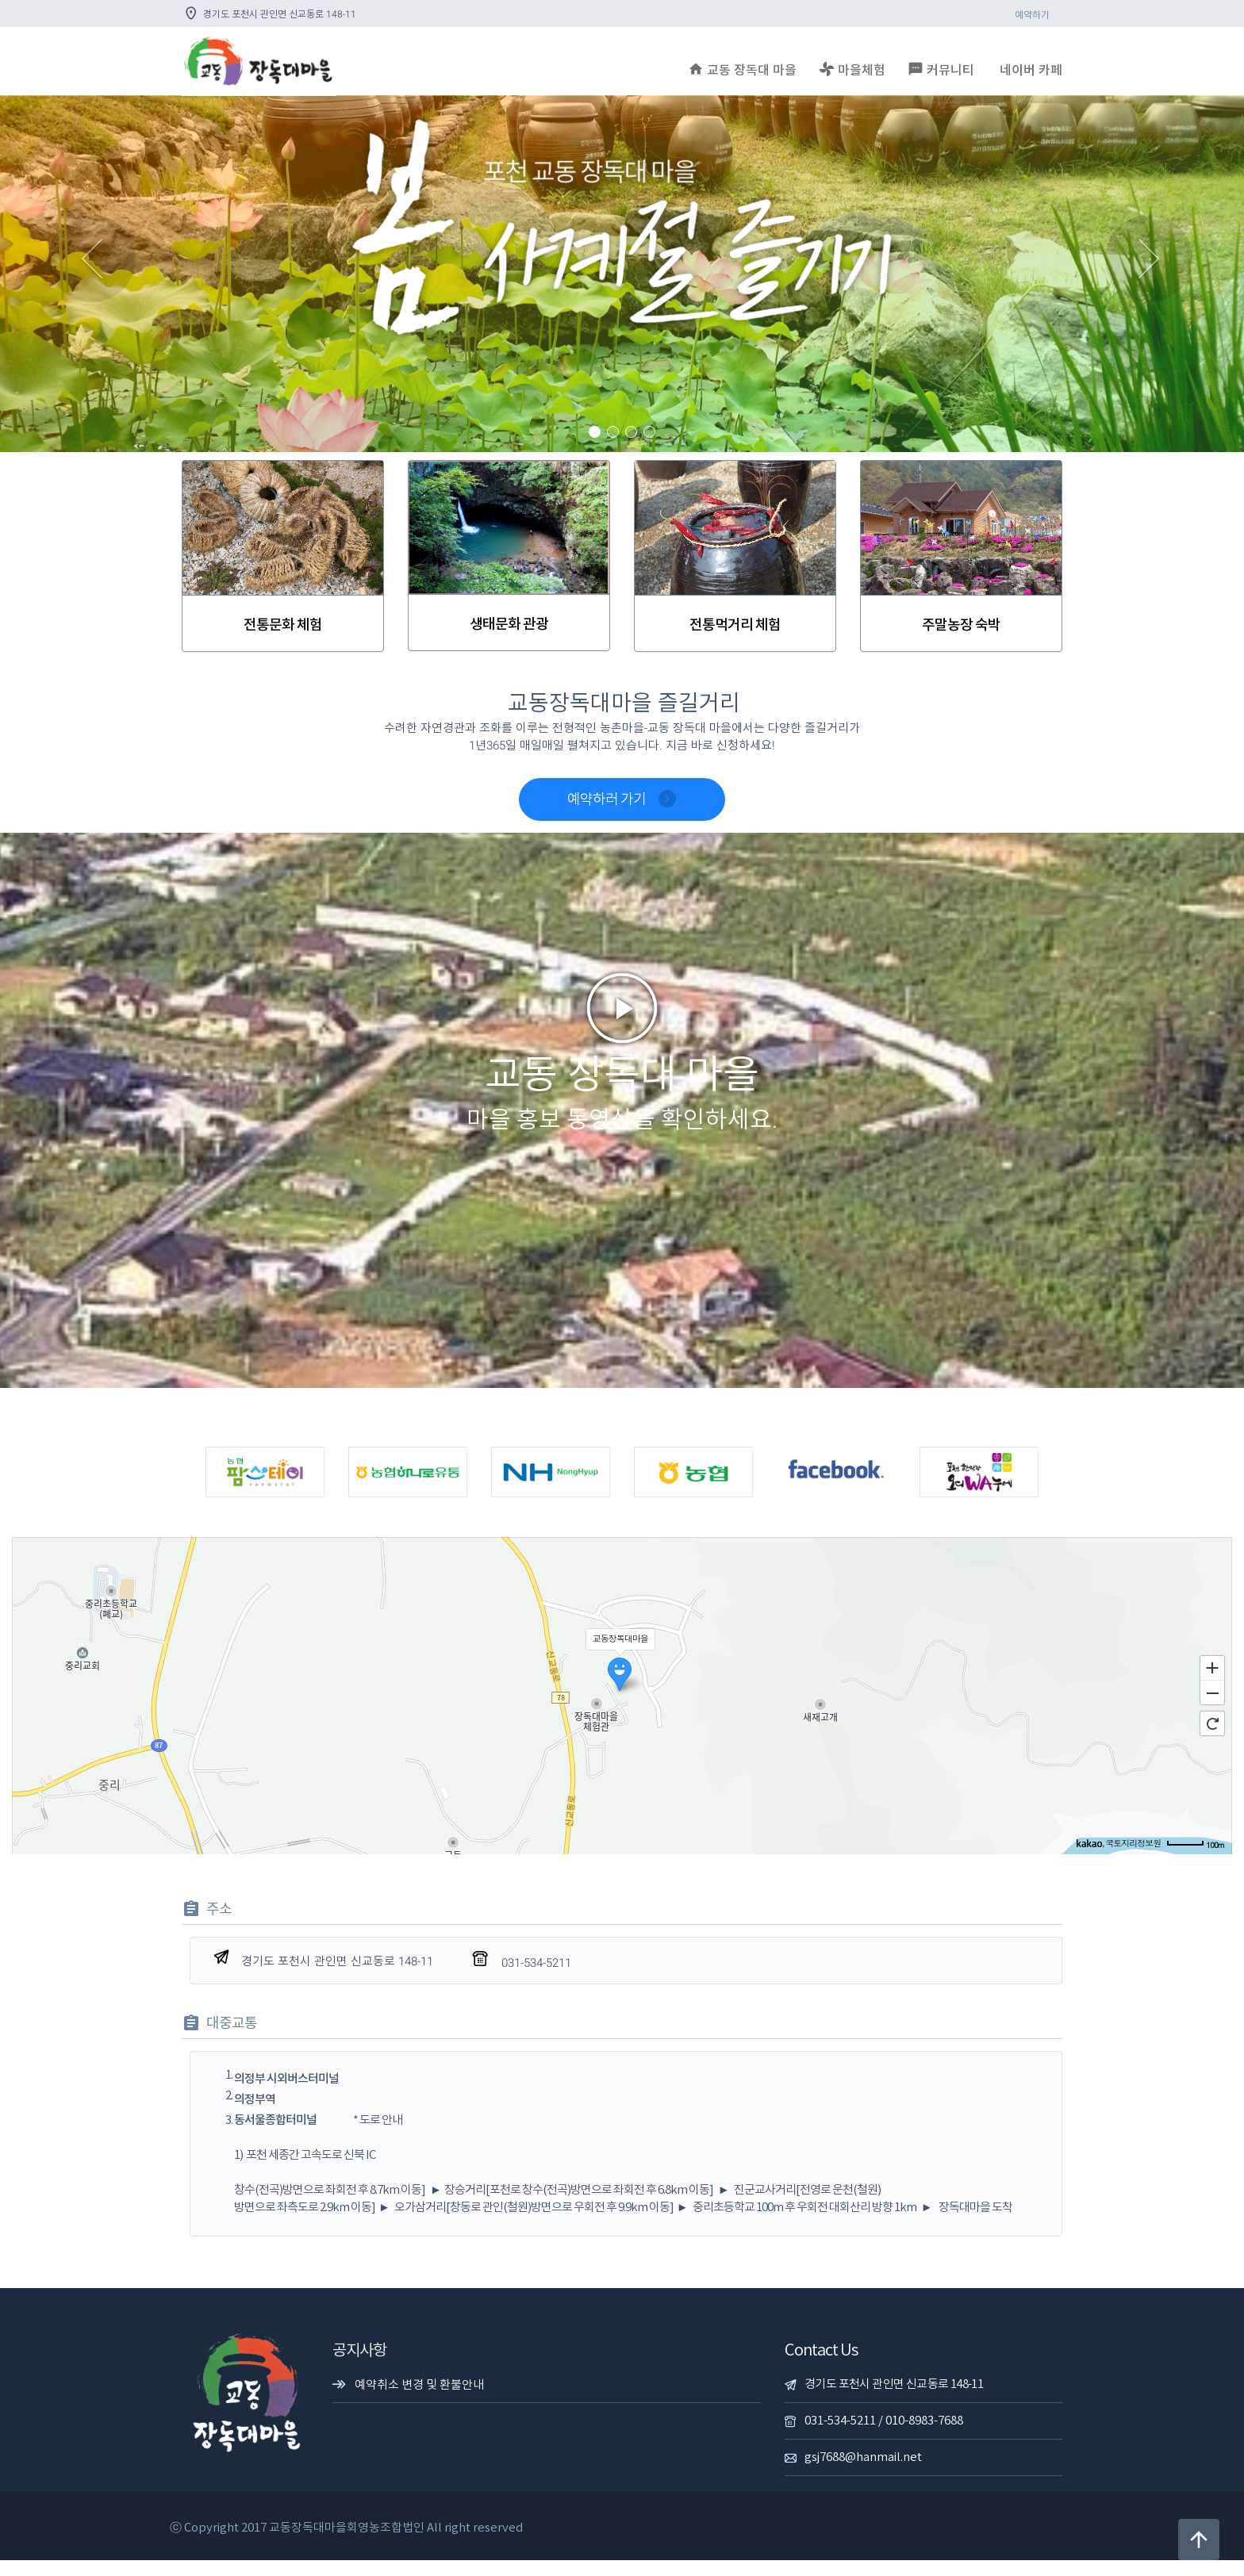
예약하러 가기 (622, 798)
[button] (93, 273)
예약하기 (1032, 15)
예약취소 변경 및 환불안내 (419, 2401)
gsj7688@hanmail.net (863, 2473)
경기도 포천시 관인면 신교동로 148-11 (893, 2400)
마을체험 (852, 69)
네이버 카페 (1031, 70)
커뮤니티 (941, 69)
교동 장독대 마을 (742, 69)
